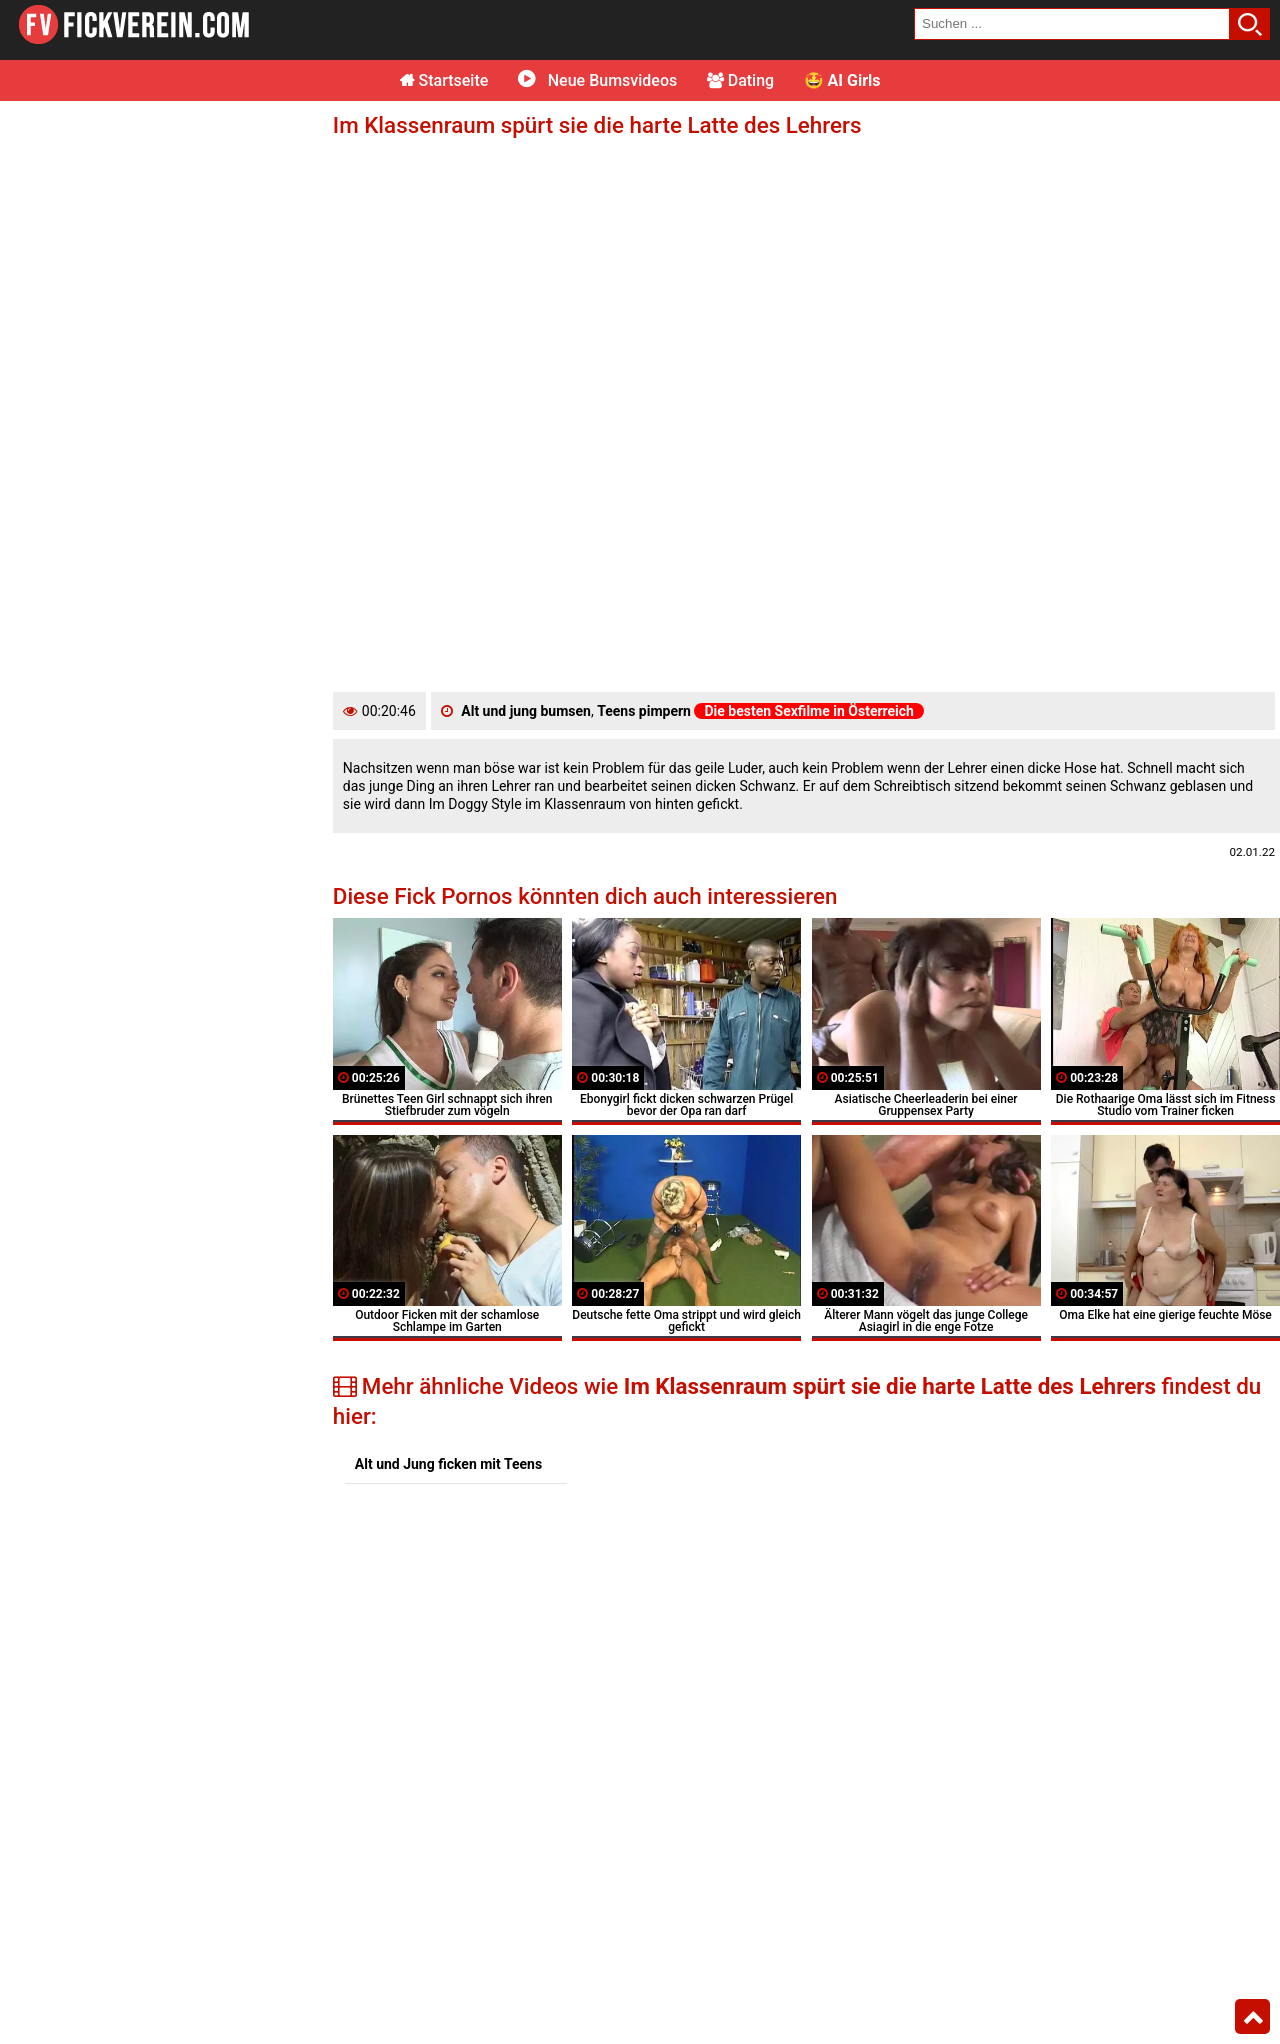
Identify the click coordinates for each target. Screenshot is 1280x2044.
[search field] (1072, 24)
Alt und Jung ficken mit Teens (448, 1464)
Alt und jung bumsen (526, 711)
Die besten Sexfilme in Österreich (809, 711)
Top (1252, 2017)
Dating (740, 80)
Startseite (444, 80)
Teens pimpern (644, 711)
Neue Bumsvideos (597, 80)
